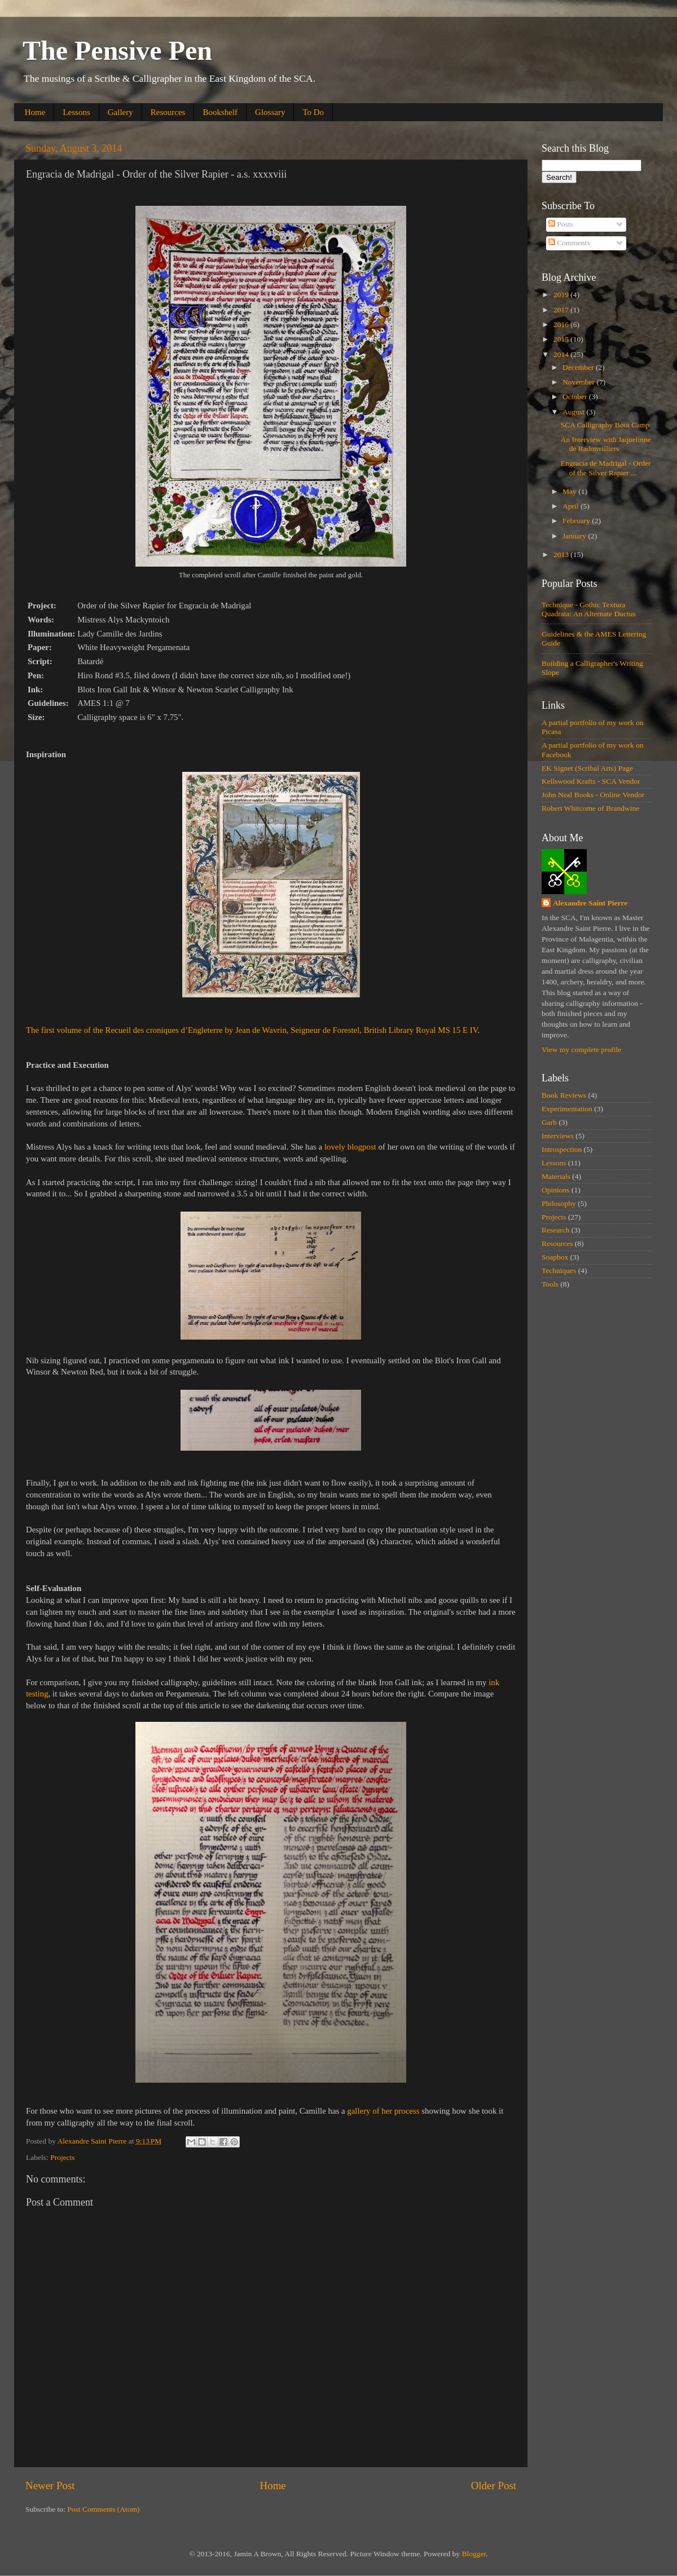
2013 (561, 554)
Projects (62, 2157)
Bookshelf (220, 112)
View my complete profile (581, 1049)
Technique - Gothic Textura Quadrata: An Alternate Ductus (589, 609)
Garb (549, 1122)
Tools (550, 1284)
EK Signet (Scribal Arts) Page (587, 768)
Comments (569, 242)
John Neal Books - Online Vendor (593, 794)
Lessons (76, 112)
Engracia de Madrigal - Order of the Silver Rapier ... (606, 467)
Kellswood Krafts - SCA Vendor (591, 781)
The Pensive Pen (117, 50)
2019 (561, 294)
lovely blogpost (350, 1146)
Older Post (493, 2485)
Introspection (562, 1149)
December (579, 367)
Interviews (558, 1136)
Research (555, 1230)
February (577, 520)
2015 (561, 339)
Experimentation (567, 1108)
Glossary (270, 112)
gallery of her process (383, 2110)
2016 (561, 324)
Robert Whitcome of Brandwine (590, 808)
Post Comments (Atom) (103, 2509)
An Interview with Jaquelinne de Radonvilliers (606, 444)
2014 (561, 354)
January (575, 536)
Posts (560, 224)
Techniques (559, 1270)
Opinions (556, 1190)
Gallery (120, 112)
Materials (556, 1176)
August (574, 412)
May (570, 491)
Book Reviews (564, 1095)
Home (35, 112)
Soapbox (555, 1257)
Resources (168, 112)
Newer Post (50, 2485)
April (571, 506)
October (575, 396)
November (579, 382)
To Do (313, 112)
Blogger (473, 2554)
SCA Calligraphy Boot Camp (605, 425)
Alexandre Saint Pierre (590, 903)
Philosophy (559, 1203)
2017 (561, 310)
